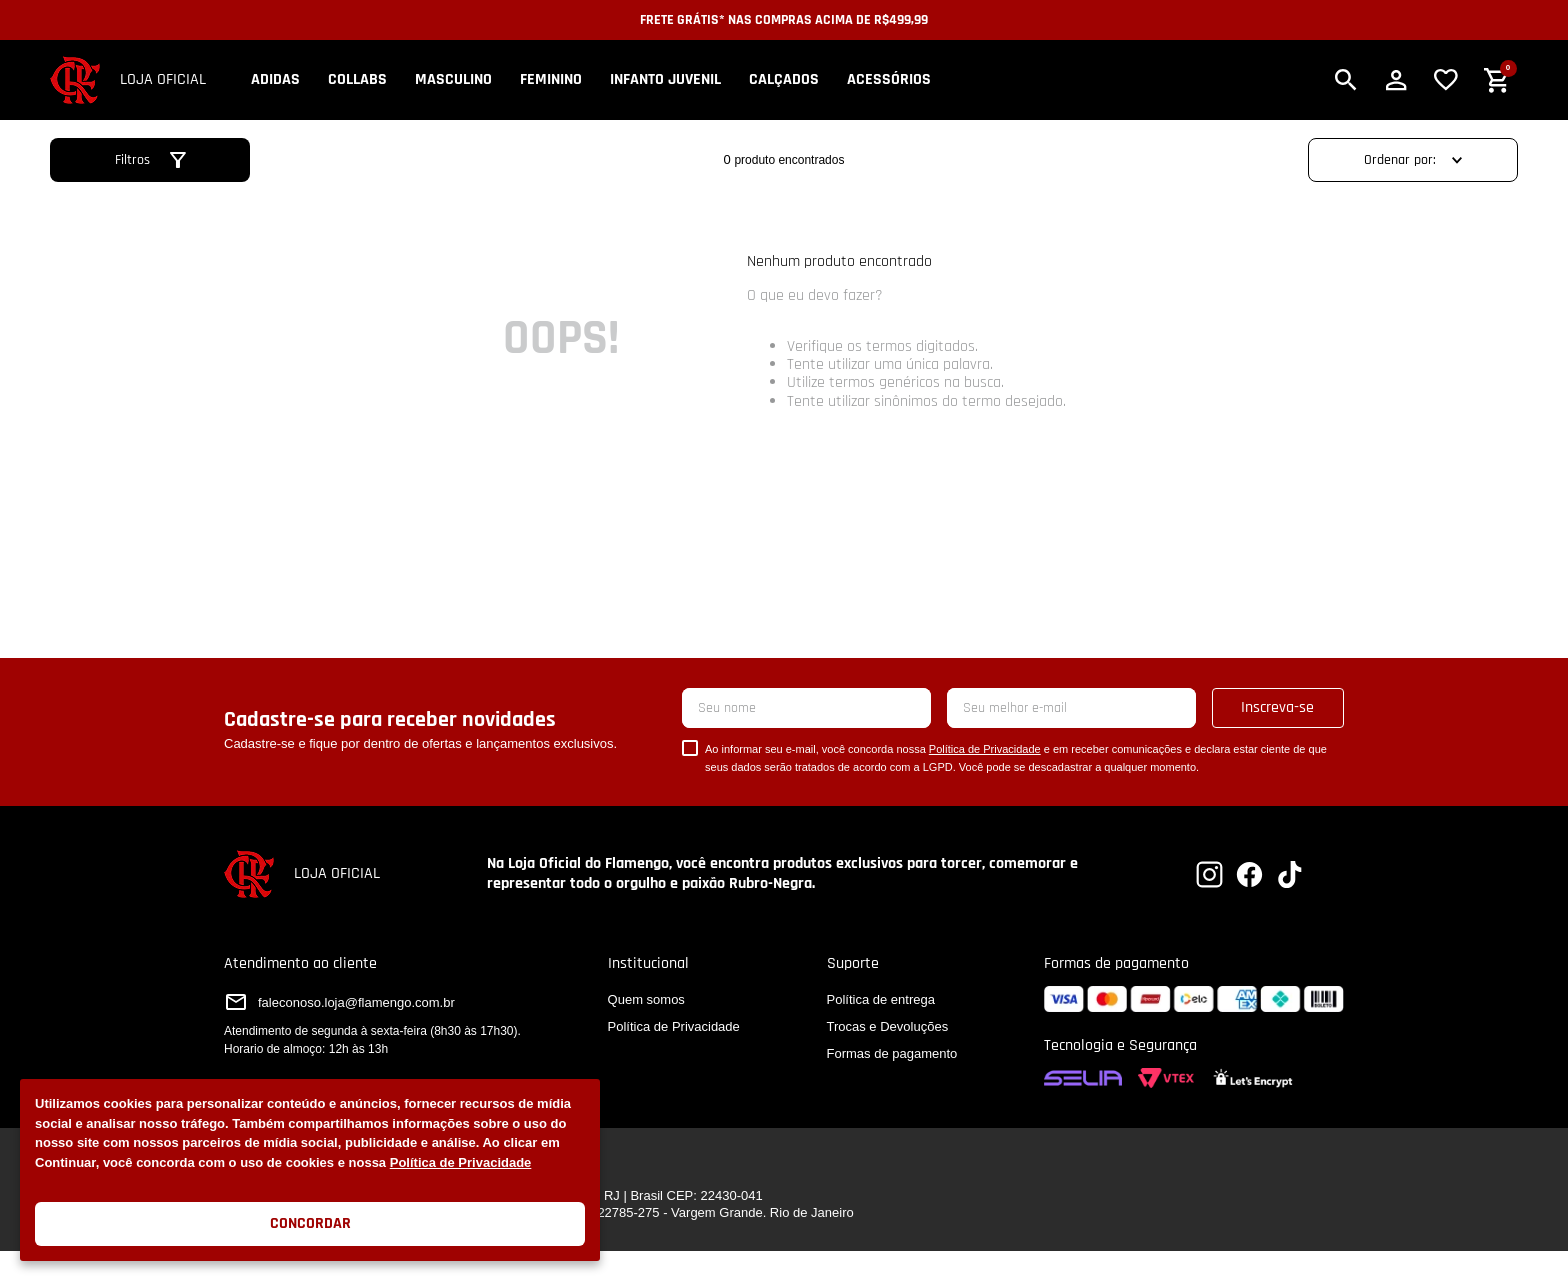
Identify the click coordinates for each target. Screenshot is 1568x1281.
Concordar (310, 1223)
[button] (1346, 80)
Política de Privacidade (461, 1162)
